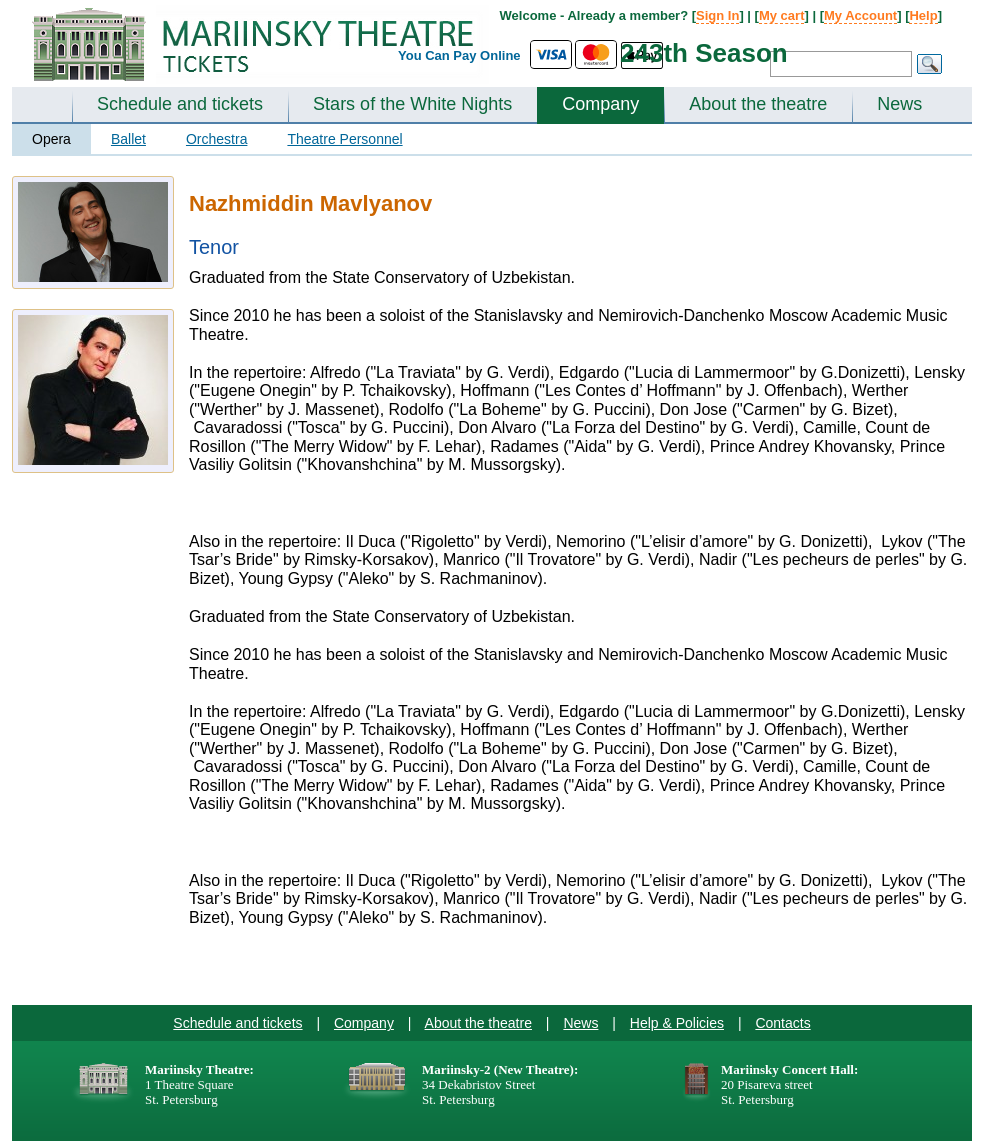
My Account (860, 15)
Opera (51, 139)
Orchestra (216, 139)
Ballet (128, 139)
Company (600, 104)
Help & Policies (677, 1023)
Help (923, 15)
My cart (782, 15)
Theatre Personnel (344, 139)
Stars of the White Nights (412, 104)
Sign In (717, 15)
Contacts (782, 1023)
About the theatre (758, 104)
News (899, 104)
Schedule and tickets (180, 104)
